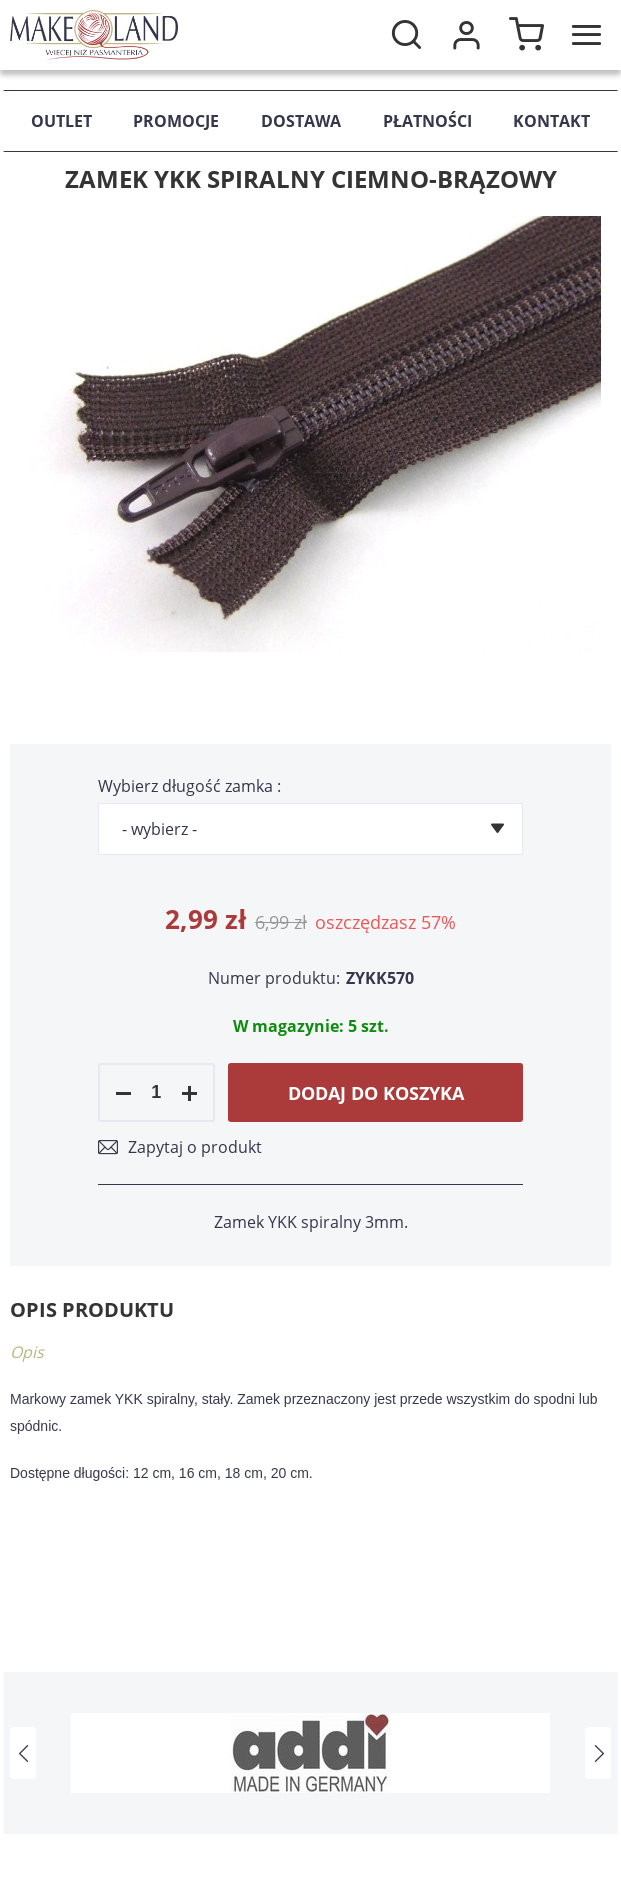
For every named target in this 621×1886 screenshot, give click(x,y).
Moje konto (466, 35)
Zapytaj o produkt (195, 1147)
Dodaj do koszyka (376, 1093)
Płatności (427, 121)
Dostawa (301, 121)
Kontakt (551, 121)
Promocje (176, 121)
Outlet (61, 121)
